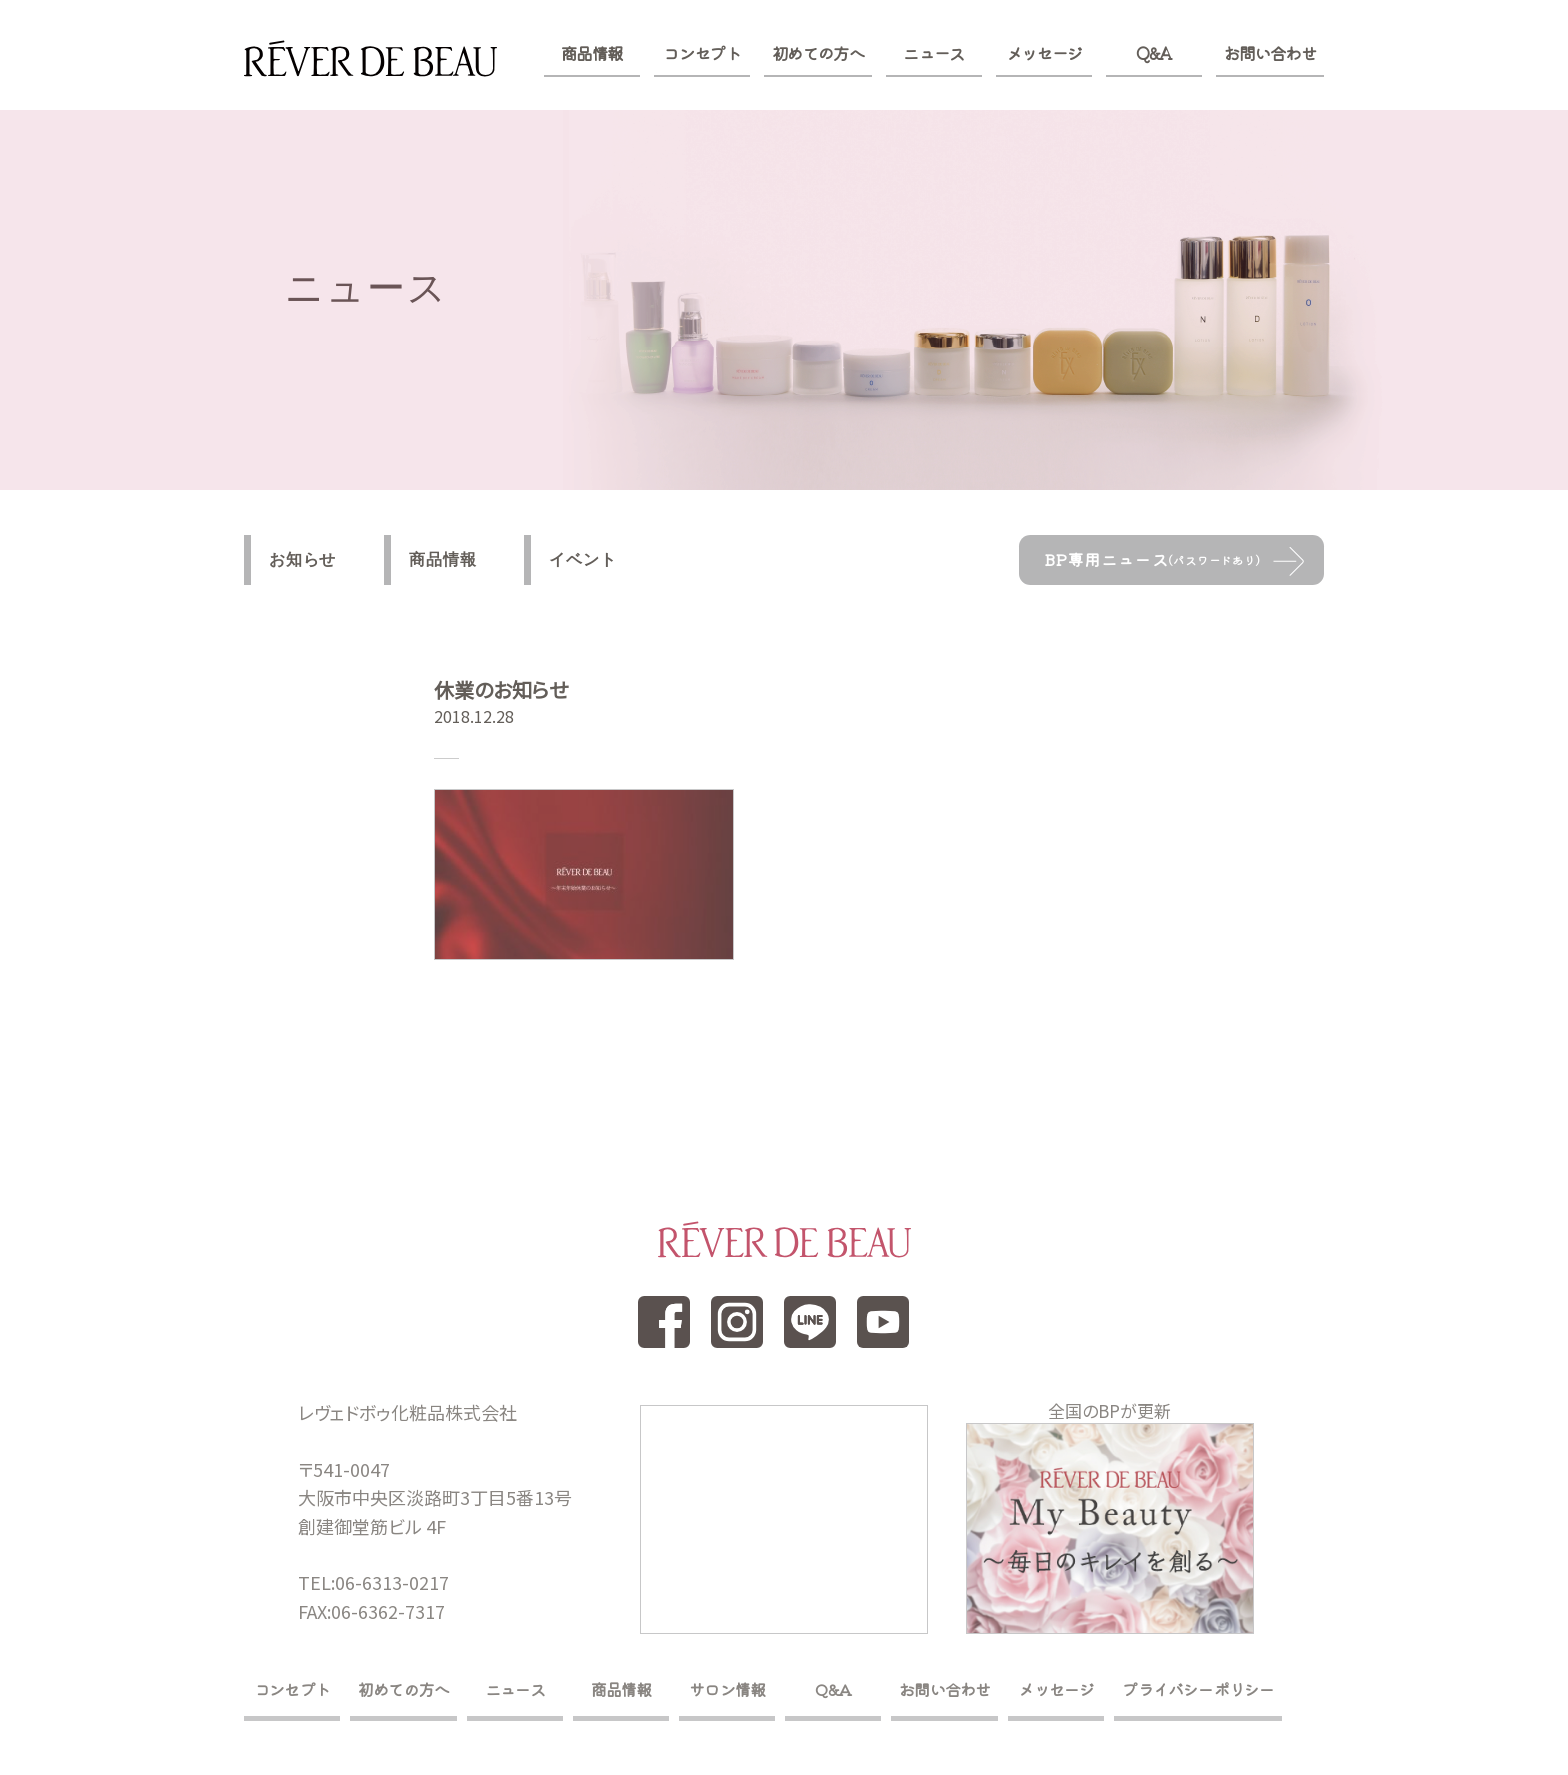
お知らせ (302, 559)
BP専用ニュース (1152, 559)
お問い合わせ (1270, 53)
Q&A (1153, 53)
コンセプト (701, 53)
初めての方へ (818, 53)
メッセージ (1044, 53)
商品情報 (591, 53)
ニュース (933, 53)
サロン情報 (727, 1689)
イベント (582, 559)
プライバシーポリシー (1198, 1689)
